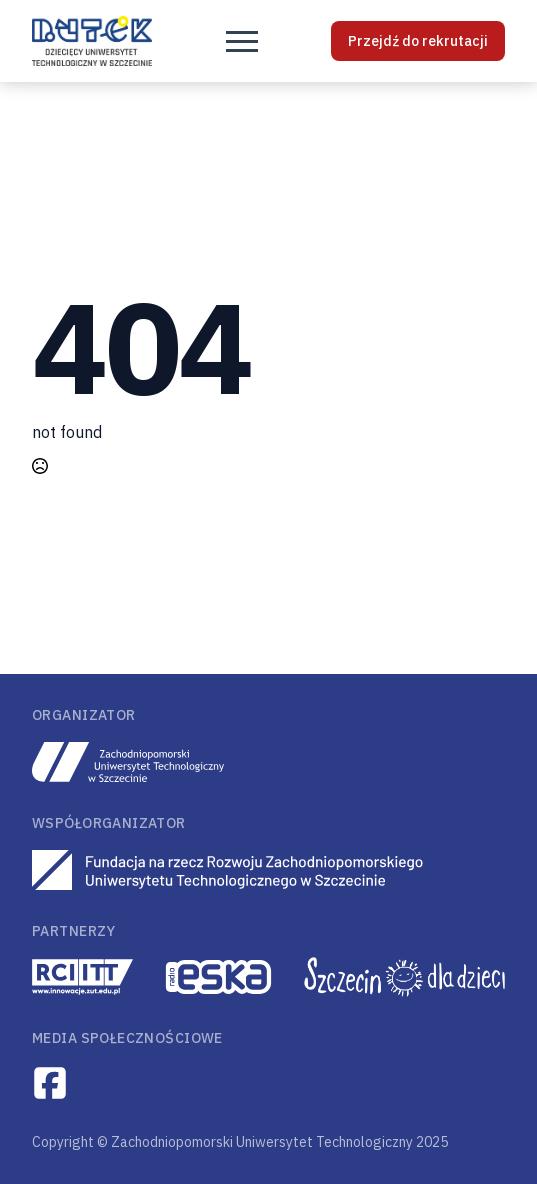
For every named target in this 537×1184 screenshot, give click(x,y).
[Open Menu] (242, 41)
